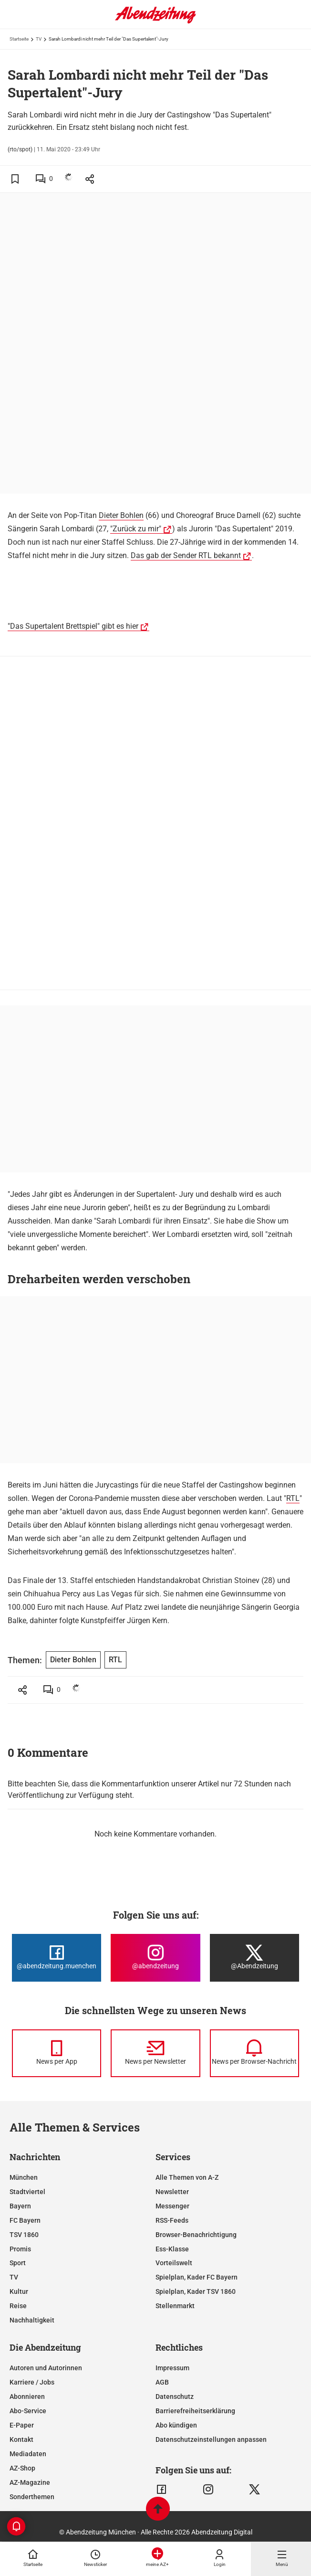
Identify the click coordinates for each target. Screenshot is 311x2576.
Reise (18, 2306)
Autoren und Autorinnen (46, 2368)
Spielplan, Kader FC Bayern (197, 2277)
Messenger (172, 2206)
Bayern (20, 2206)
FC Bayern (25, 2220)
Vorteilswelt (174, 2263)
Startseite (19, 39)
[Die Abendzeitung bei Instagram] (155, 1958)
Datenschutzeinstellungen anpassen (211, 2439)
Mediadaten (28, 2454)
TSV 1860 (24, 2234)
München (24, 2177)
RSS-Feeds (172, 2220)
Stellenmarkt (175, 2306)
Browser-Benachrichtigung (196, 2234)
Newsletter (172, 2192)
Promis (20, 2249)
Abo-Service (28, 2411)
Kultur (19, 2291)
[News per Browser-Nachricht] (254, 2053)
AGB (162, 2382)
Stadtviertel (27, 2192)
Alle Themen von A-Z (187, 2177)
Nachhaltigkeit (32, 2320)
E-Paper (22, 2425)
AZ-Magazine (30, 2482)
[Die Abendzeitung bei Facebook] (56, 1958)
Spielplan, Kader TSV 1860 (196, 2291)
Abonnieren (27, 2396)
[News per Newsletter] (155, 2053)
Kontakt (21, 2439)
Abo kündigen (176, 2425)
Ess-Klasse (172, 2249)
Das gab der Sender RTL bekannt (186, 555)
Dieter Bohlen (121, 515)
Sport (18, 2263)
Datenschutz (175, 2396)
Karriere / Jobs (32, 2382)
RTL (293, 1498)
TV (38, 39)
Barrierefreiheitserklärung (195, 2411)
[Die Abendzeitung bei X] (254, 1958)
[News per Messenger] (56, 2053)
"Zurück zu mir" (135, 528)
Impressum (172, 2368)
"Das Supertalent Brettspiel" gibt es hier (73, 626)
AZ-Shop (22, 2468)
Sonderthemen (32, 2497)
